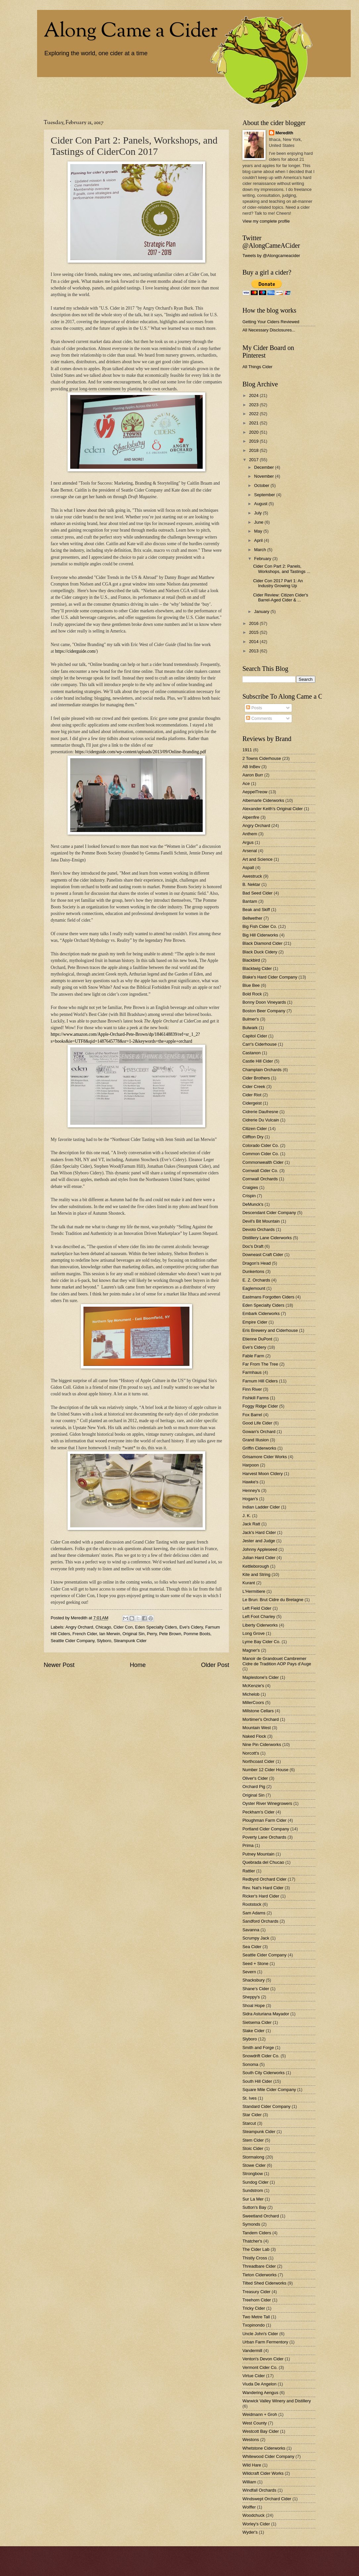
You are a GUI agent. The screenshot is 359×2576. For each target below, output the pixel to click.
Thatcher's (252, 2241)
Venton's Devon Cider (262, 2358)
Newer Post (59, 1665)
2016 (254, 623)
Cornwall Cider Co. (260, 1170)
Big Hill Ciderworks (260, 935)
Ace (246, 783)
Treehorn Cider (256, 2299)
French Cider (85, 1633)
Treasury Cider (256, 2291)
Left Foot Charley (258, 1616)
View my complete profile (266, 221)
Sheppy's (251, 1996)
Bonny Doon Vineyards (264, 1002)
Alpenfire (250, 817)
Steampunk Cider (130, 1640)
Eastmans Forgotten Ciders (268, 1296)
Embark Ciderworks (261, 1313)
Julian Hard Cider (258, 1557)
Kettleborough (255, 1566)
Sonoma (250, 2064)
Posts (254, 707)
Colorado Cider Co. (260, 1145)
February (263, 558)
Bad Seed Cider (257, 893)
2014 (254, 641)
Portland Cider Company (265, 1828)
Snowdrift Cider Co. (261, 2055)
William (249, 2481)
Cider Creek (253, 1086)
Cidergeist (252, 1103)
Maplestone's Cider (260, 1677)
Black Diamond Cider (262, 943)
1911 (247, 749)
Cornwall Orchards (260, 1178)
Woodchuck (253, 2515)
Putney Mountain (258, 1854)
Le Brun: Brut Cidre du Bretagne (272, 1599)
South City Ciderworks (263, 2072)
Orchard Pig (253, 1786)
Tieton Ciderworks (259, 2274)
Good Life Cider (257, 1422)
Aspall (248, 867)
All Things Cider (257, 366)
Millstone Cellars (258, 1710)
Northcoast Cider (258, 1761)
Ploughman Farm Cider (264, 1820)
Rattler (248, 1870)
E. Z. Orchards (256, 1280)
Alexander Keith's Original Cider (272, 808)
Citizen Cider (254, 1128)
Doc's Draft (252, 1246)
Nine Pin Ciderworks (261, 1744)
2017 (254, 459)
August (261, 503)
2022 (254, 413)
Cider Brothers (256, 1077)
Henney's (251, 1490)
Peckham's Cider (258, 1812)
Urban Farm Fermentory (265, 2341)
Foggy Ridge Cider (260, 1406)
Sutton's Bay (254, 2207)
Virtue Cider (253, 2375)
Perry (152, 1633)
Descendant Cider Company (269, 1212)
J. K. (246, 1515)
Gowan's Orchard (259, 1431)
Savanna (250, 1929)
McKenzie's (253, 1685)
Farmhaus (252, 1372)
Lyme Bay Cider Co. (261, 1641)
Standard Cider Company (266, 2106)
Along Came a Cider (131, 31)
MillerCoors (253, 1702)
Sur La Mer (253, 2199)
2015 (254, 632)
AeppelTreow (254, 791)
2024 (254, 395)
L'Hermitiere (253, 1591)
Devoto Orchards (258, 1229)
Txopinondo (253, 2325)
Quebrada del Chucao (263, 1862)
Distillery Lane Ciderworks (267, 1237)
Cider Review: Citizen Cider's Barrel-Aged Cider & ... (280, 597)
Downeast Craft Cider (262, 1254)
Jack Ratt (251, 1523)
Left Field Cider (256, 1608)
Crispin (249, 1195)
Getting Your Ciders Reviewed (270, 321)
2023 (254, 404)
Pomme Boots (196, 1633)
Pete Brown (170, 1633)
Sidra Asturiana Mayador (265, 2013)
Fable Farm (253, 1355)
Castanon (251, 1052)
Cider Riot (251, 1094)
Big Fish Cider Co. (259, 926)
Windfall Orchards (259, 2490)
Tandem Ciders (256, 2232)
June (259, 522)
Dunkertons (253, 1271)
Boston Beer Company (263, 1010)
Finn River (252, 1389)
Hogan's (250, 1498)
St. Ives (249, 2098)
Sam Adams (253, 1912)
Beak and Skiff (256, 909)
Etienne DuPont (257, 1338)
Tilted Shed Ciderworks (264, 2283)
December (264, 467)
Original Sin (134, 1633)
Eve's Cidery (191, 1627)
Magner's (251, 1650)
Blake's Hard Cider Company (269, 977)
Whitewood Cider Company (268, 2456)
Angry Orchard (79, 1627)
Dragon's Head (256, 1263)
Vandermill (252, 2350)
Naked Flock (254, 1736)
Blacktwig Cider (257, 968)
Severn (249, 1971)
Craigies (250, 1187)
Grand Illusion (255, 1439)
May (258, 531)
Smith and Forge (258, 2047)
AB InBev (251, 766)
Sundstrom (252, 2190)
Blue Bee (251, 985)
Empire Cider (254, 1322)
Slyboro (104, 1640)
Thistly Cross (254, 2257)
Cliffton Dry (252, 1136)
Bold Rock (252, 993)
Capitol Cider (254, 1035)
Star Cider (252, 2114)
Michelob (251, 1694)
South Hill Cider (257, 2081)
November (264, 476)
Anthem (249, 833)
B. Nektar (251, 884)
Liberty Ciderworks (260, 1625)
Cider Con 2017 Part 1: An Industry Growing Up (278, 583)
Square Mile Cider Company (269, 2089)
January (262, 611)
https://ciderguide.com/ (75, 651)
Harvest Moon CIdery (262, 1473)
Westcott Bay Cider (260, 2431)
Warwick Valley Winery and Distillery (276, 2400)
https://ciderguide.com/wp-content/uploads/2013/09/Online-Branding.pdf (140, 751)
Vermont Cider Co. (260, 2367)
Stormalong (253, 2157)
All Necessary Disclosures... (268, 329)
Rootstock (251, 1904)
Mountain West (256, 1727)
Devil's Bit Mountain (261, 1221)
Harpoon (250, 1465)
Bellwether (252, 918)
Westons (250, 2439)
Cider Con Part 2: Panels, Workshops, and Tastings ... (281, 569)
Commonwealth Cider (262, 1162)
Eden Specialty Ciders (156, 1627)
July (258, 512)
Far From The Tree (260, 1364)
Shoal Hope (253, 2005)
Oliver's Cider (255, 1778)
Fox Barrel (252, 1414)
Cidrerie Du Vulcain (260, 1119)
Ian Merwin (109, 1633)
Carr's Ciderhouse (259, 1044)
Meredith (284, 132)
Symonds (251, 2224)
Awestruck (252, 876)
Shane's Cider (255, 1988)
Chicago (103, 1627)
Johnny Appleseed (259, 1549)
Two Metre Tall (256, 2316)
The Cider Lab (256, 2249)
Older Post (215, 1665)
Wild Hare (251, 2465)
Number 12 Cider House (265, 1769)
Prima (248, 1845)
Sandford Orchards (260, 1921)
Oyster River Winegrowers (267, 1803)
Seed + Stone (255, 1963)
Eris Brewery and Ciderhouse (270, 1330)
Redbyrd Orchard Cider (264, 1879)
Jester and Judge (258, 1540)
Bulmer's (250, 1019)
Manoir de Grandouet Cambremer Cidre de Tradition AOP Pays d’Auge (276, 1661)
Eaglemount (253, 1288)
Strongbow (252, 2173)
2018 (254, 450)
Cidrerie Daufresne (260, 1111)
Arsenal (249, 850)
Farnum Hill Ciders (260, 1380)
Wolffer (249, 2507)
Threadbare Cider (259, 2266)
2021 (254, 422)
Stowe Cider (254, 2165)
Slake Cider (253, 2030)
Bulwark (250, 1027)
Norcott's (250, 1753)
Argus (248, 842)
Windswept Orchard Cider (266, 2498)
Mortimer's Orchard (260, 1719)
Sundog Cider (255, 2182)
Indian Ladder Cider (261, 1507)
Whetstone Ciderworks (263, 2448)
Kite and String (256, 1574)
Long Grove (253, 1633)
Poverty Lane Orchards (264, 1837)
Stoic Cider (252, 2148)
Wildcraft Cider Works (262, 2473)
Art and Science (257, 859)
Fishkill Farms (255, 1397)
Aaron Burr (252, 774)
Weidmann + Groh (259, 2414)
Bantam (249, 901)
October (262, 485)
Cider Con (123, 1627)
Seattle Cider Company (72, 1640)
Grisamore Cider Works (264, 1456)
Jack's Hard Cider (259, 1532)
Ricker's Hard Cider (260, 1896)
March (260, 549)
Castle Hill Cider (257, 1061)
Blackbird (251, 960)
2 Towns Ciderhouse (261, 758)
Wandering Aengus (260, 2392)
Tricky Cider (253, 2308)
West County (254, 2423)
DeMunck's (252, 1204)
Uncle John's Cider (260, 2333)
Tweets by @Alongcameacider (271, 255)
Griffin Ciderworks (259, 1448)
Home (138, 1665)
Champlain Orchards (262, 1069)
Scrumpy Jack (255, 1938)
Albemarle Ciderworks (263, 800)
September (265, 494)
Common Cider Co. (260, 1153)
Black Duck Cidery (259, 951)
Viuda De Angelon (259, 2383)
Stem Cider (253, 2140)
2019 (254, 441)
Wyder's (250, 2532)
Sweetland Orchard (260, 2215)
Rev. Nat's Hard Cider (262, 1887)
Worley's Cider (256, 2523)
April (259, 540)
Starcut (249, 2123)
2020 (254, 432)
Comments (259, 718)
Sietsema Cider (257, 2022)
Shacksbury (253, 1980)
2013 (254, 650)
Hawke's (250, 1481)
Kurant (248, 1582)
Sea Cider (251, 1946)
